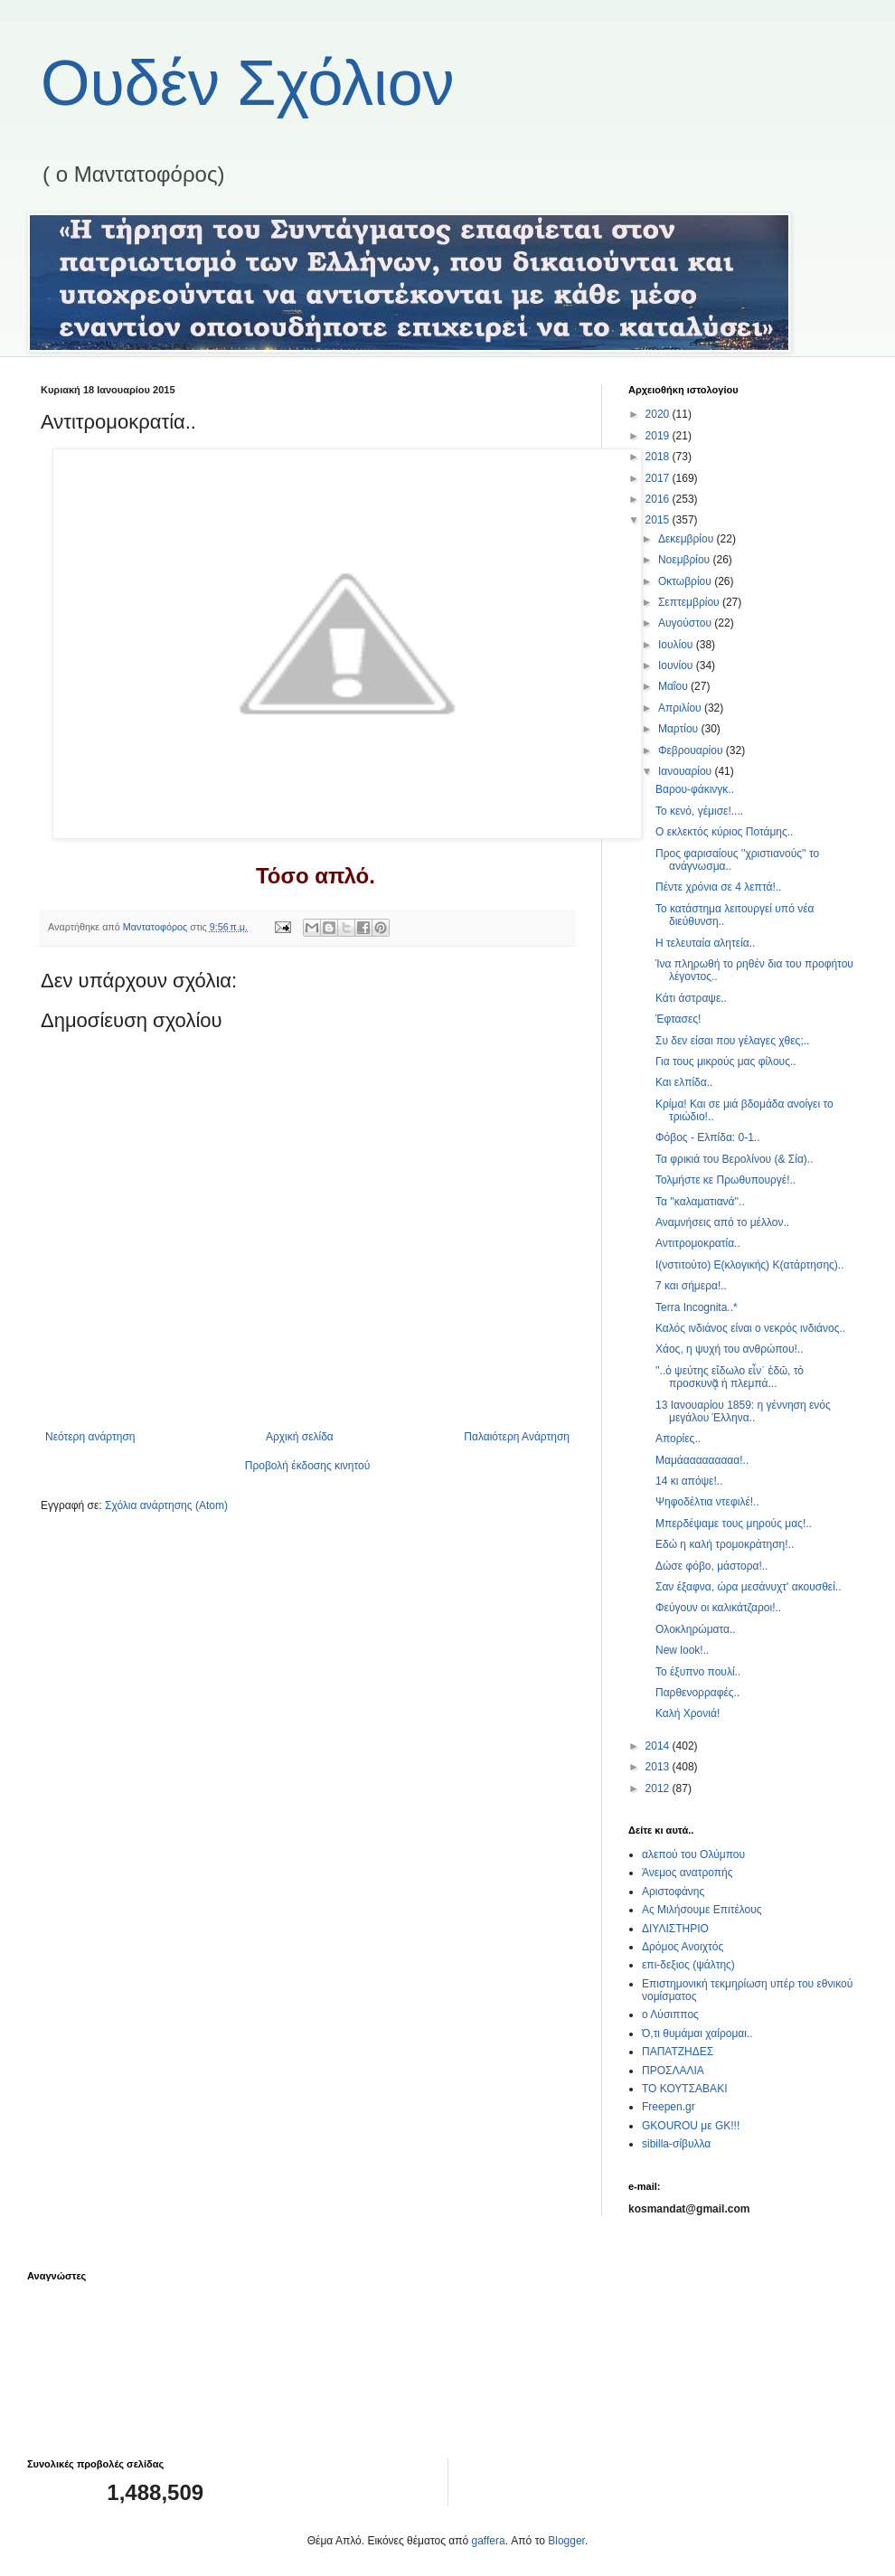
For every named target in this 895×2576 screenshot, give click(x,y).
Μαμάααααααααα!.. (702, 1460)
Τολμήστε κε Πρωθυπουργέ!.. (725, 1180)
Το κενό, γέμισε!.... (699, 811)
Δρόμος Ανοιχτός (682, 1946)
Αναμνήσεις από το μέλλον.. (722, 1222)
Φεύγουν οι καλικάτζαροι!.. (718, 1607)
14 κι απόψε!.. (688, 1481)
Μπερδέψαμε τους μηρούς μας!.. (733, 1523)
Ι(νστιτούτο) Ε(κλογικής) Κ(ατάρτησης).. (749, 1265)
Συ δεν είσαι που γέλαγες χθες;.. (732, 1040)
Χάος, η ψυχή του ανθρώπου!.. (729, 1349)
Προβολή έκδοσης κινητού (307, 1465)
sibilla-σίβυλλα (676, 2143)
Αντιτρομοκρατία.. (697, 1243)
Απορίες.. (678, 1438)
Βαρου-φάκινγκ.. (694, 789)
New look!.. (682, 1650)
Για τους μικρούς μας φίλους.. (725, 1061)
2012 (659, 1788)
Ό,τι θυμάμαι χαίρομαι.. (697, 2033)
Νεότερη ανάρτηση (90, 1436)
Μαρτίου (680, 728)
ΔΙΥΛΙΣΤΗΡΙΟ (675, 1928)
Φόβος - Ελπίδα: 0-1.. (707, 1137)
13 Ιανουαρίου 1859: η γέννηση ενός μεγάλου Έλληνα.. (743, 1411)
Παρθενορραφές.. (697, 1692)
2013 (659, 1766)
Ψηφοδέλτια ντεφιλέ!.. (707, 1502)
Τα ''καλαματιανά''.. (700, 1201)
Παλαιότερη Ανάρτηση (517, 1436)
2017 (659, 478)
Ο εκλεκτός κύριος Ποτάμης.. (724, 832)
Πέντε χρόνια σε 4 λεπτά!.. (718, 887)
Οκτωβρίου (686, 581)
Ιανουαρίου (686, 771)
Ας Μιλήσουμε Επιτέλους (702, 1909)
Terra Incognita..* (696, 1307)
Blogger (566, 2540)
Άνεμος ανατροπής (687, 1872)
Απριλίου (681, 708)
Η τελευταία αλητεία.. (705, 943)
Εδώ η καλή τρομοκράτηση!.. (724, 1544)
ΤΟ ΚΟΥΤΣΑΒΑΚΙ (684, 2088)
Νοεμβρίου (685, 559)
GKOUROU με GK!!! (691, 2125)
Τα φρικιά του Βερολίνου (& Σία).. (734, 1159)
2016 (659, 499)
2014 (659, 1746)
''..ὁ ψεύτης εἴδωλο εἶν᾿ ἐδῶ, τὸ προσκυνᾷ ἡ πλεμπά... (729, 1377)
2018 (659, 456)
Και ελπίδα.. (683, 1082)
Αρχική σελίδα (300, 1436)
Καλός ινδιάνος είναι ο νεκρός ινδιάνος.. (750, 1328)
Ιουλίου (677, 644)
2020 (659, 414)
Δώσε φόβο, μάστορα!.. (711, 1566)
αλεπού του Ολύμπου (693, 1854)
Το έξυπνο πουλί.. (697, 1671)
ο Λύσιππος (670, 2014)
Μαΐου (674, 686)
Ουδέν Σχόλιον (248, 83)
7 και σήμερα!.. (691, 1285)
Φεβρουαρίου (692, 750)
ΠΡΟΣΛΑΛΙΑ (673, 2070)
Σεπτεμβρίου (690, 602)
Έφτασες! (678, 1019)
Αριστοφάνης (673, 1891)
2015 (659, 520)
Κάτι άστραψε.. (691, 998)
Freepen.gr (668, 2106)
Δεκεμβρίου (687, 539)
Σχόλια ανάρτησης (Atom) (166, 1505)
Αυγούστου (686, 623)
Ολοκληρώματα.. (695, 1629)
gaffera (488, 2540)
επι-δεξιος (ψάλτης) (688, 1964)
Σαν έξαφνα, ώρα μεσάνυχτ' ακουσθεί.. (748, 1587)
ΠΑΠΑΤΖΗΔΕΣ (677, 2051)
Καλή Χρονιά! (687, 1713)
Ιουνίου (677, 665)
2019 (659, 435)
